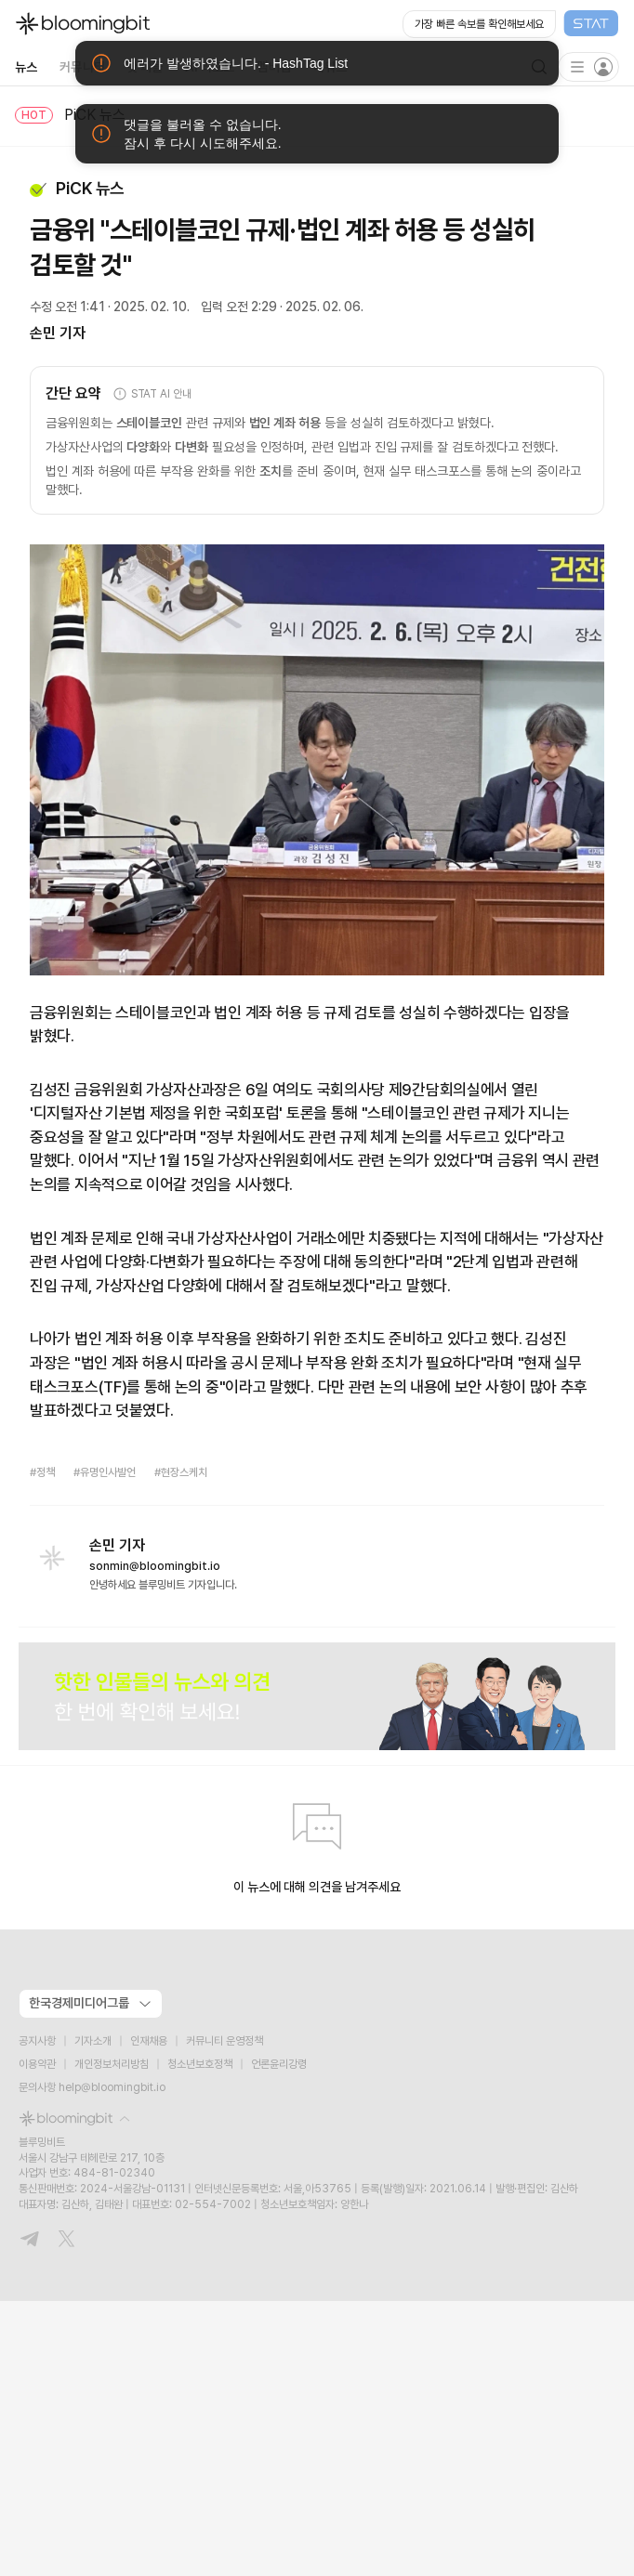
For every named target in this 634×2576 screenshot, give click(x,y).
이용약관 (37, 2064)
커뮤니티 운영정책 (224, 2040)
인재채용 (148, 2040)
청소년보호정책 (199, 2064)
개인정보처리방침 (111, 2064)
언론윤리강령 (279, 2064)
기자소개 (93, 2040)
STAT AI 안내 (152, 393)
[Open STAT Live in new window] (511, 24)
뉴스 (26, 66)
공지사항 (37, 2040)
